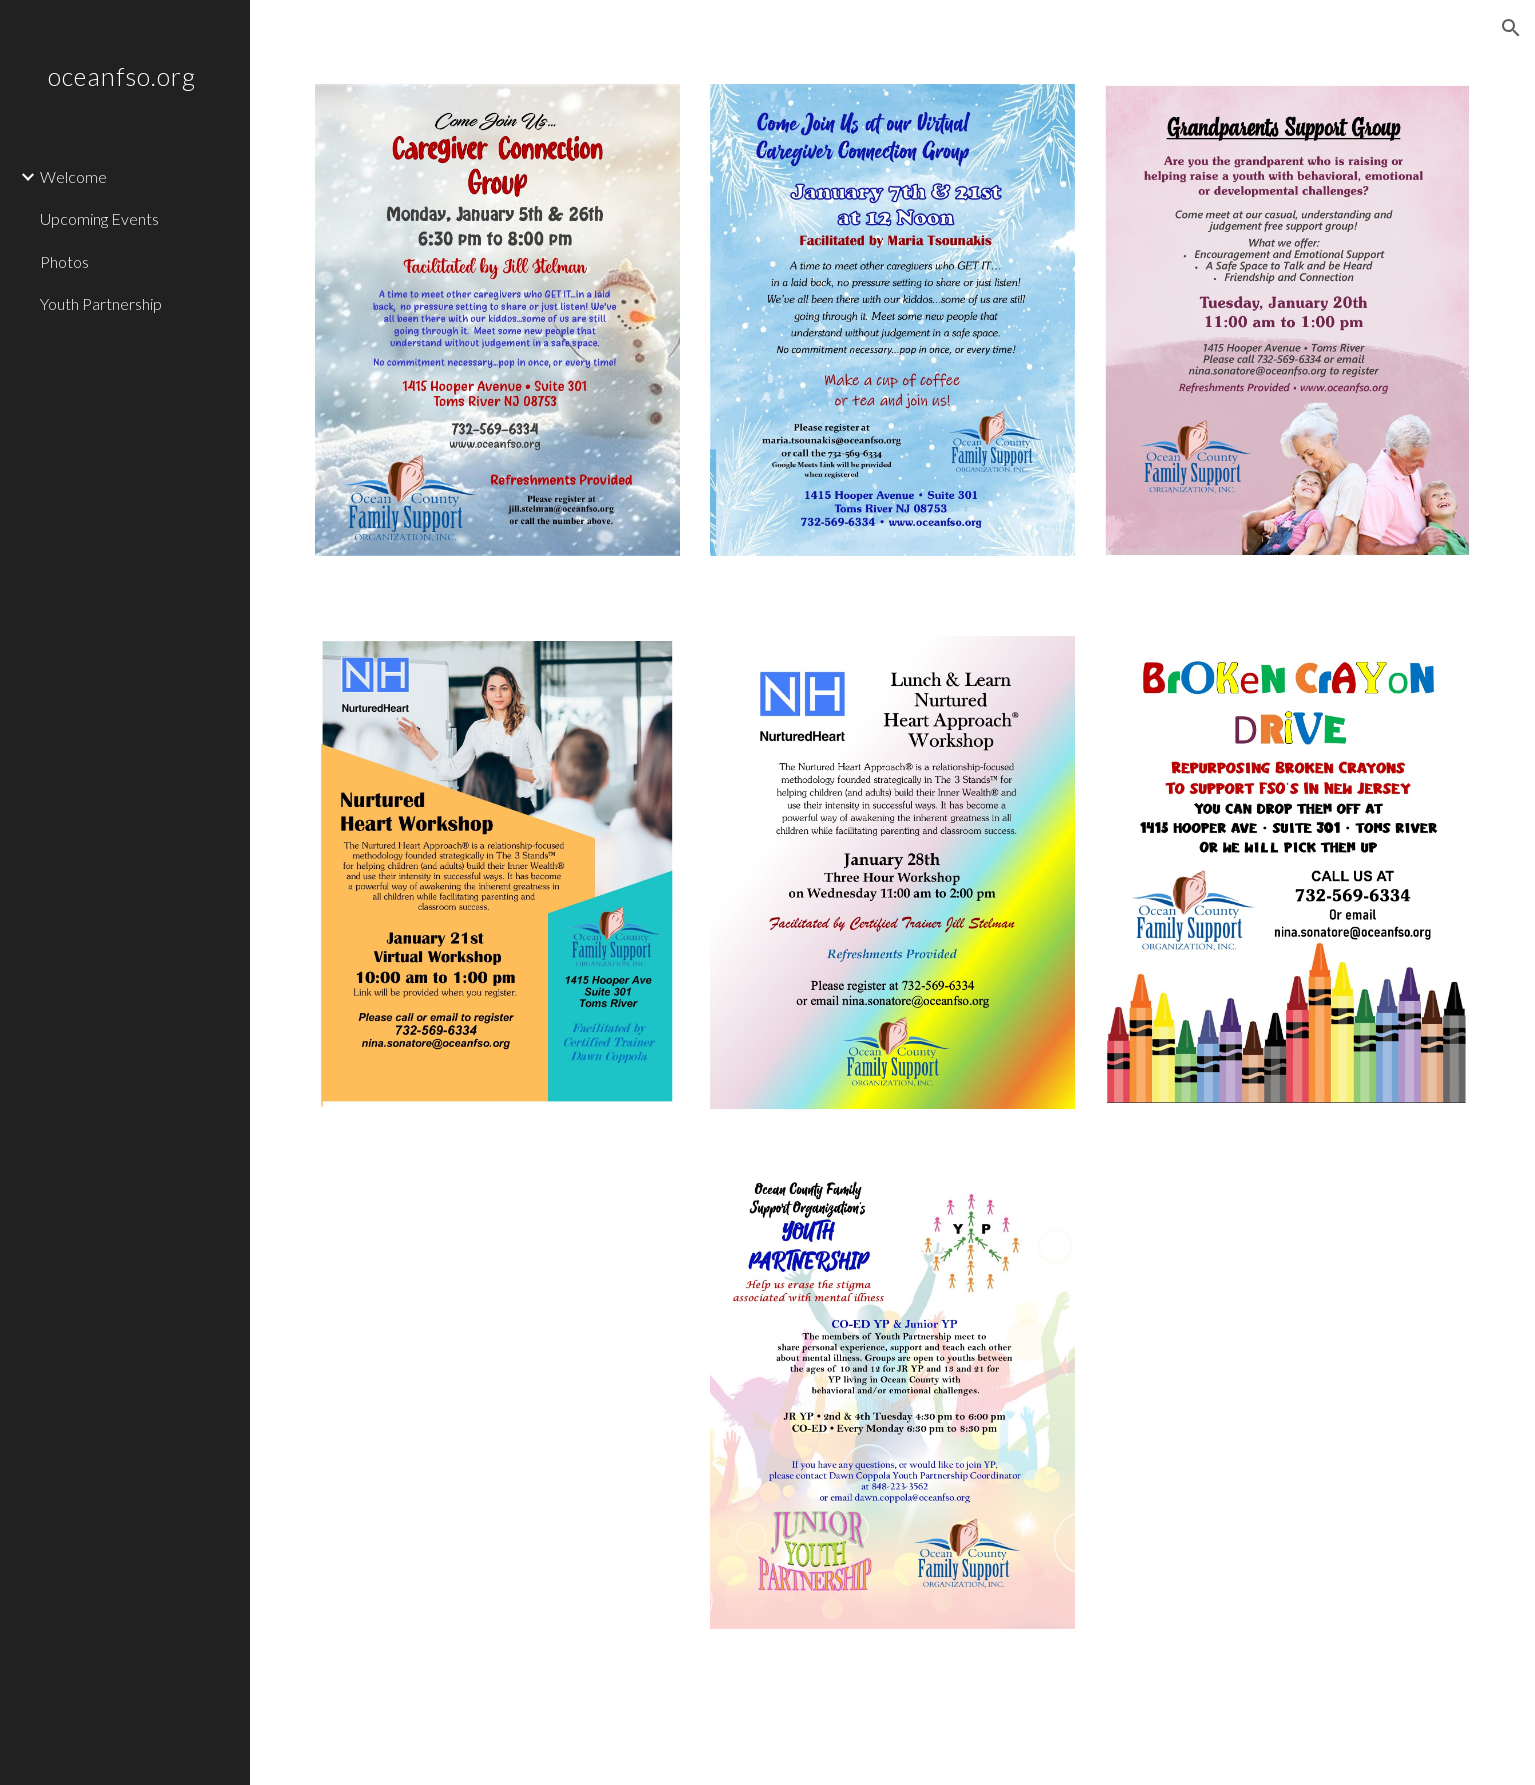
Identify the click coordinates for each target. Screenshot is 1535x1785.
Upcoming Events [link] (99, 218)
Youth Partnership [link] (101, 303)
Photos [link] (64, 261)
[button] (1511, 28)
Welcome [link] (73, 176)
